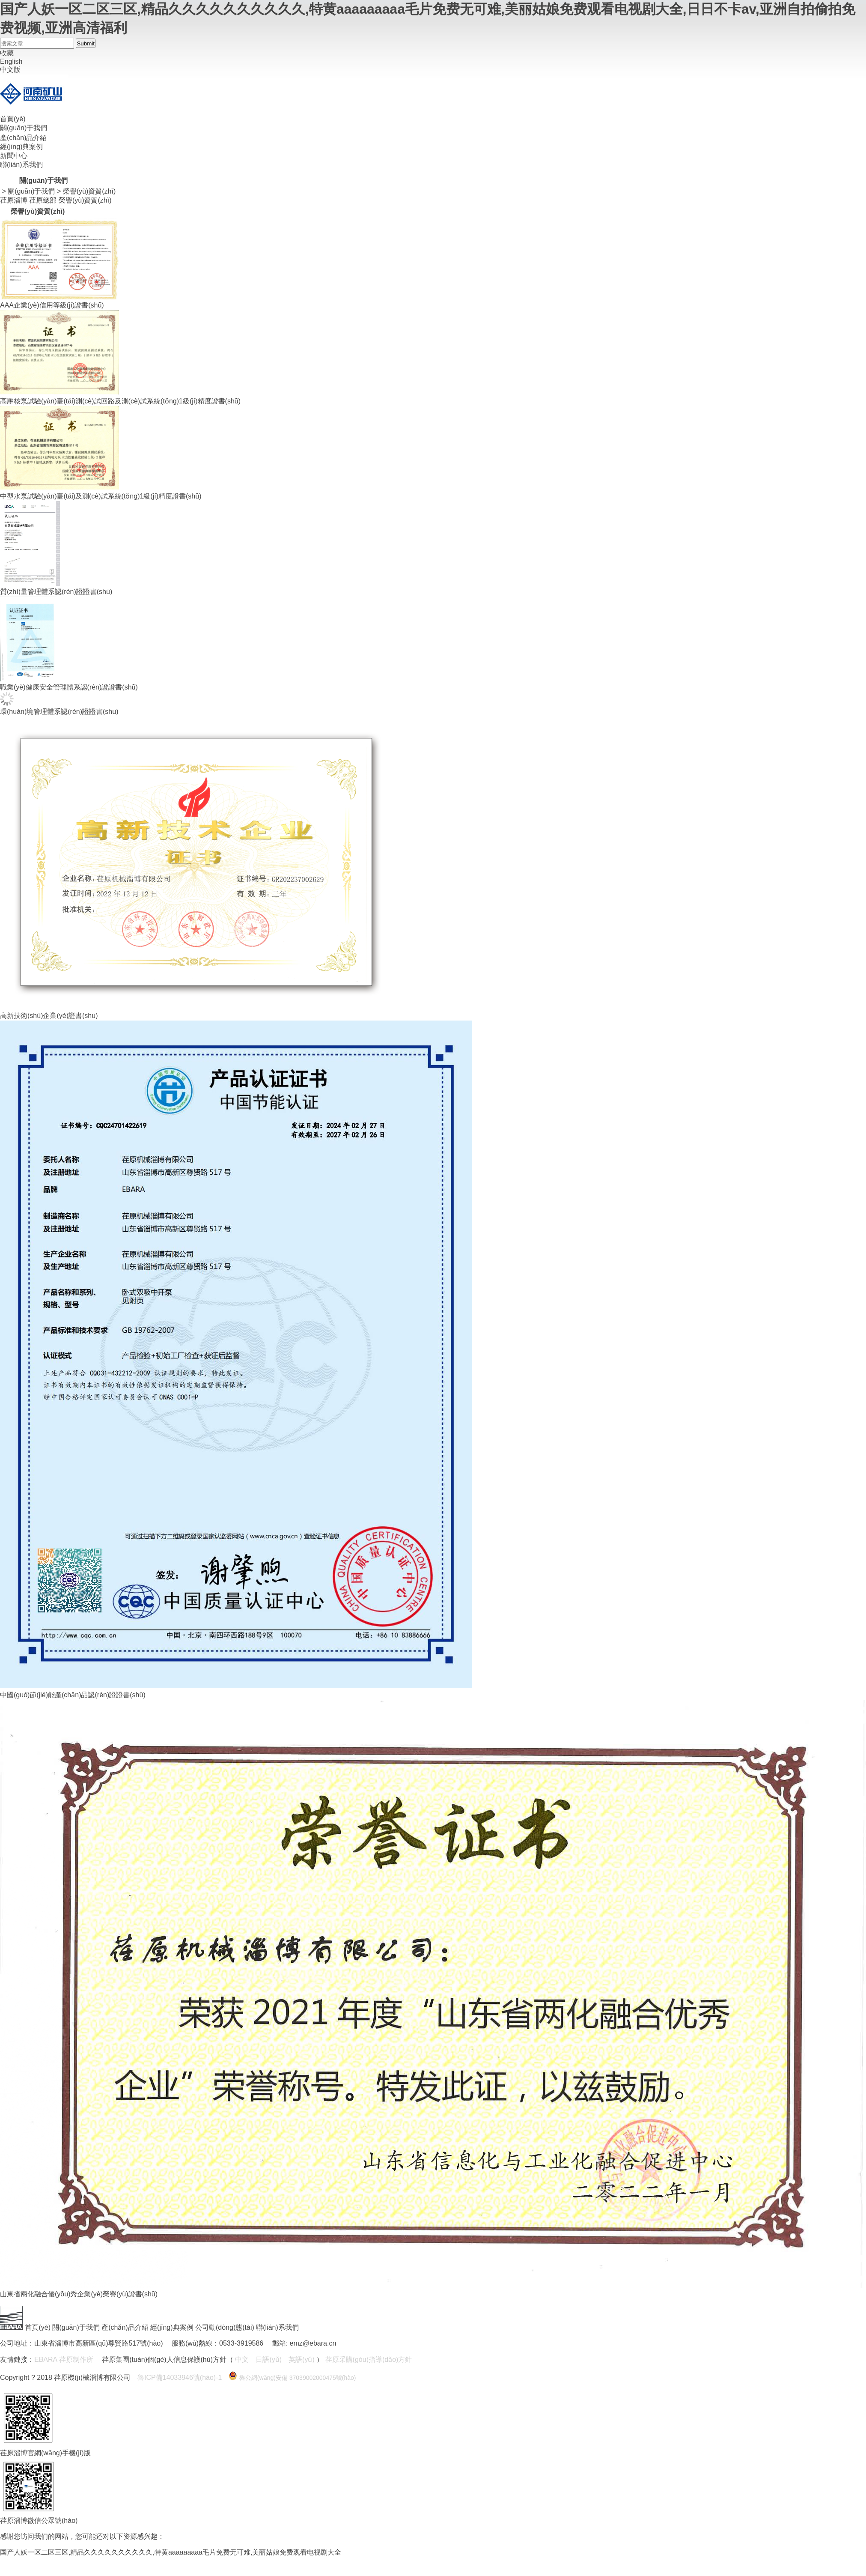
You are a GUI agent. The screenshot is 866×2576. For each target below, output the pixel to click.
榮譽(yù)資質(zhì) (89, 191)
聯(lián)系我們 (21, 164)
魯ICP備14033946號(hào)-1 (179, 2377)
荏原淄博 (13, 200)
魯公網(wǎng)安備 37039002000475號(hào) (297, 2377)
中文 (242, 2359)
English (11, 61)
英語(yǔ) (302, 2359)
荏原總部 (43, 200)
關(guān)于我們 (23, 127)
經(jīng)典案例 (21, 146)
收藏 (7, 53)
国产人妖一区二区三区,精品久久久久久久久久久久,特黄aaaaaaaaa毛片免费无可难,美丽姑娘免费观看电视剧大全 (170, 2552)
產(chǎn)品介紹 (23, 137)
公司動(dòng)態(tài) (224, 2327)
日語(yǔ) (269, 2359)
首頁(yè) (13, 118)
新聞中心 (13, 155)
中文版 (10, 69)
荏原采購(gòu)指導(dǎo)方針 (368, 2359)
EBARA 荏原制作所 (63, 2359)
